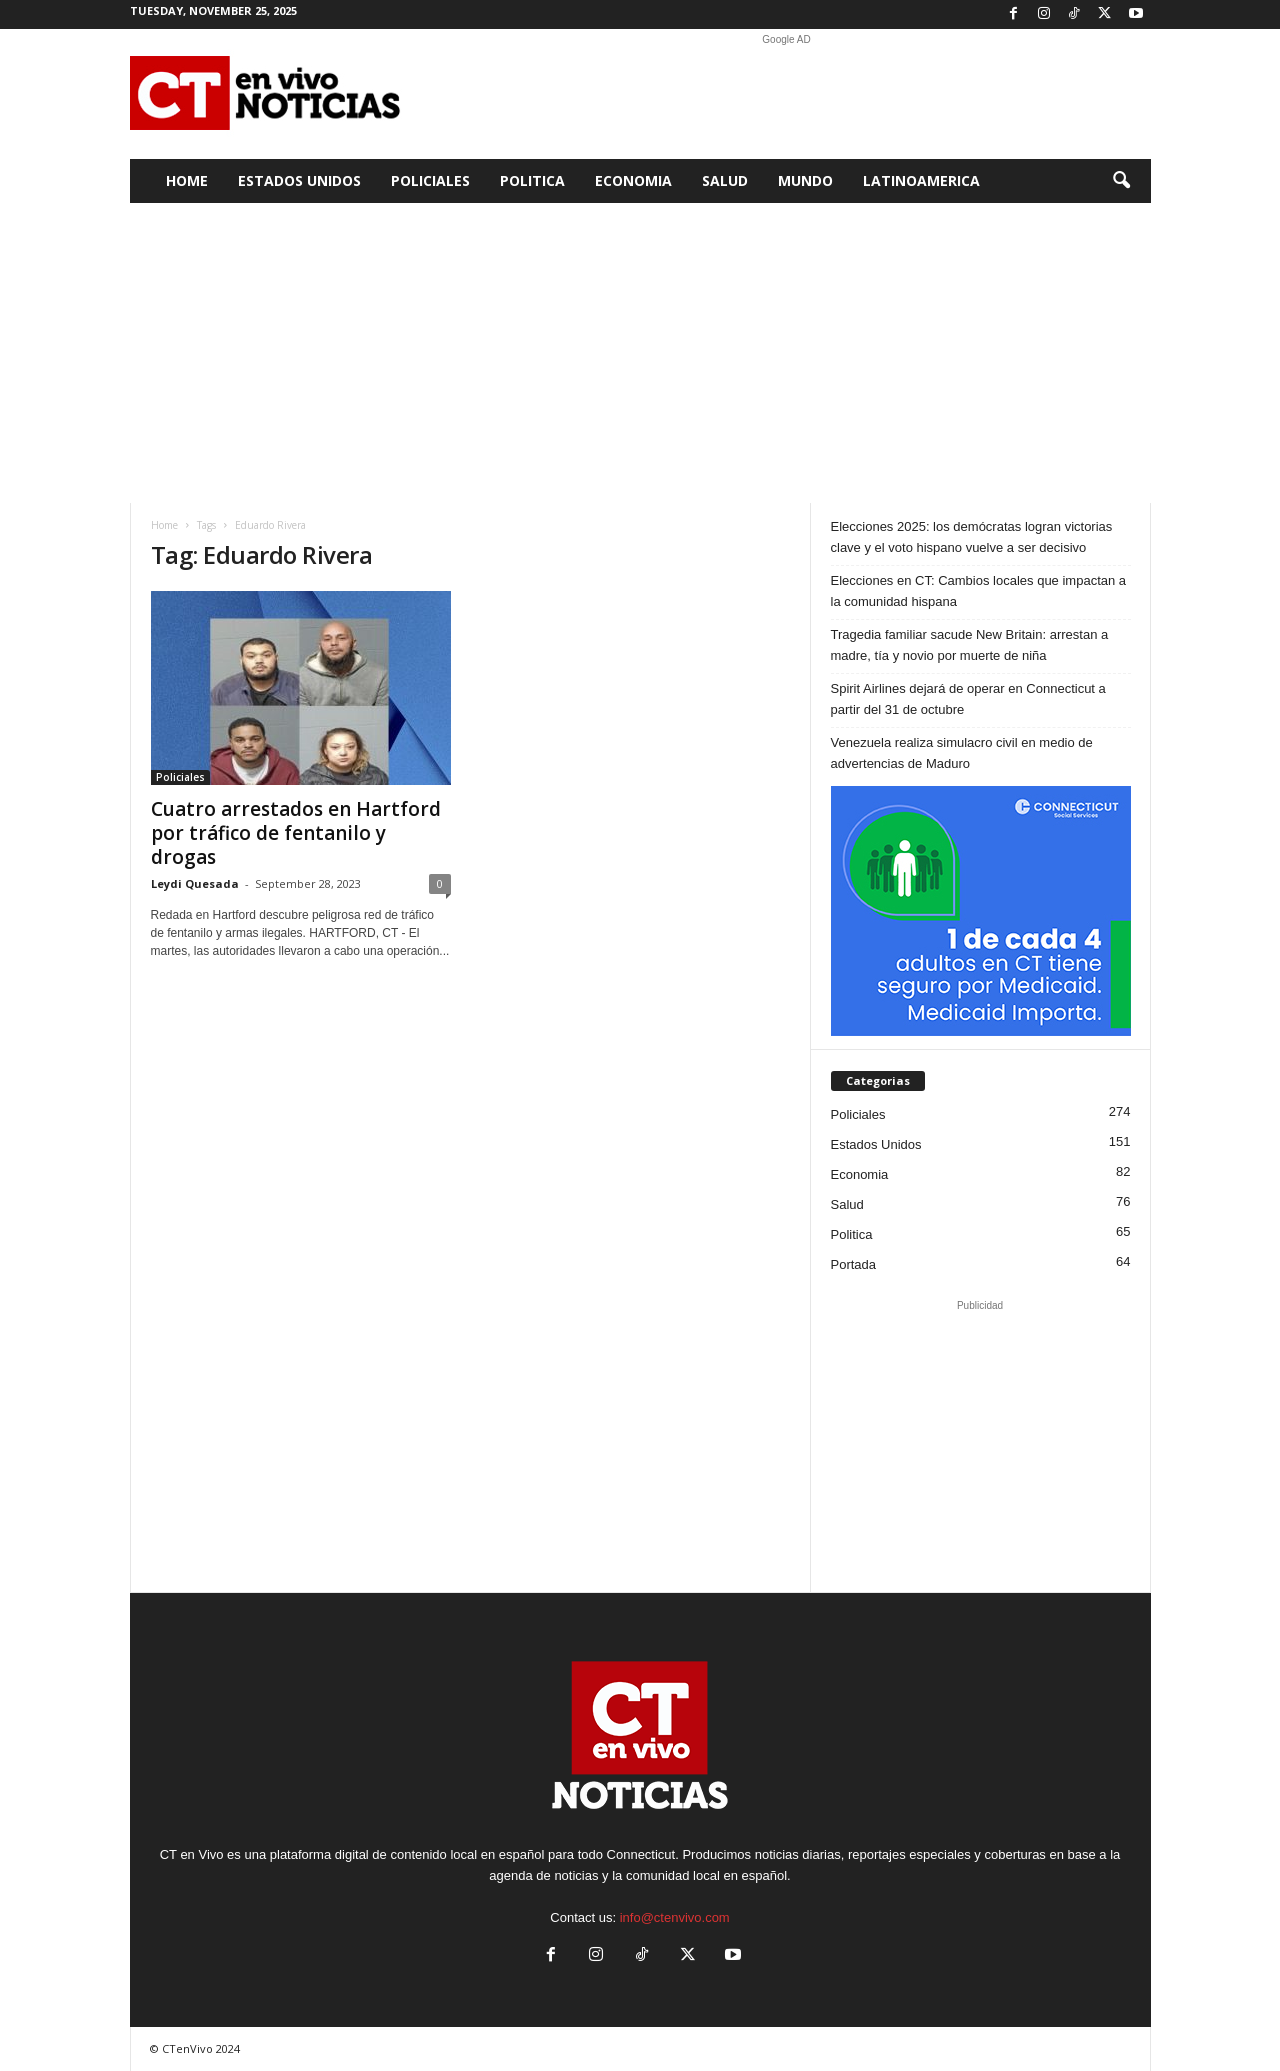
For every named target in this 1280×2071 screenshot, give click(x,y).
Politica (532, 180)
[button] (1121, 181)
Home (187, 180)
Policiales (430, 180)
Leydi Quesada (195, 883)
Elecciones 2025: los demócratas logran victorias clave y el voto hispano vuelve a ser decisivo (972, 537)
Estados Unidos (299, 180)
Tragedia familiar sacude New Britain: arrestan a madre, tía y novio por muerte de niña (970, 645)
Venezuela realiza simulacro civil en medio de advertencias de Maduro (962, 753)
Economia (633, 180)
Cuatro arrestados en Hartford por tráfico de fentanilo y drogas (296, 833)
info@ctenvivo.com (675, 1917)
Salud (725, 180)
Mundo (805, 180)
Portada (854, 1264)
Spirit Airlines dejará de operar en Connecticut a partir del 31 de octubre (968, 699)
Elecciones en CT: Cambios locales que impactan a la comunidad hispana (979, 591)
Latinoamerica (921, 180)
